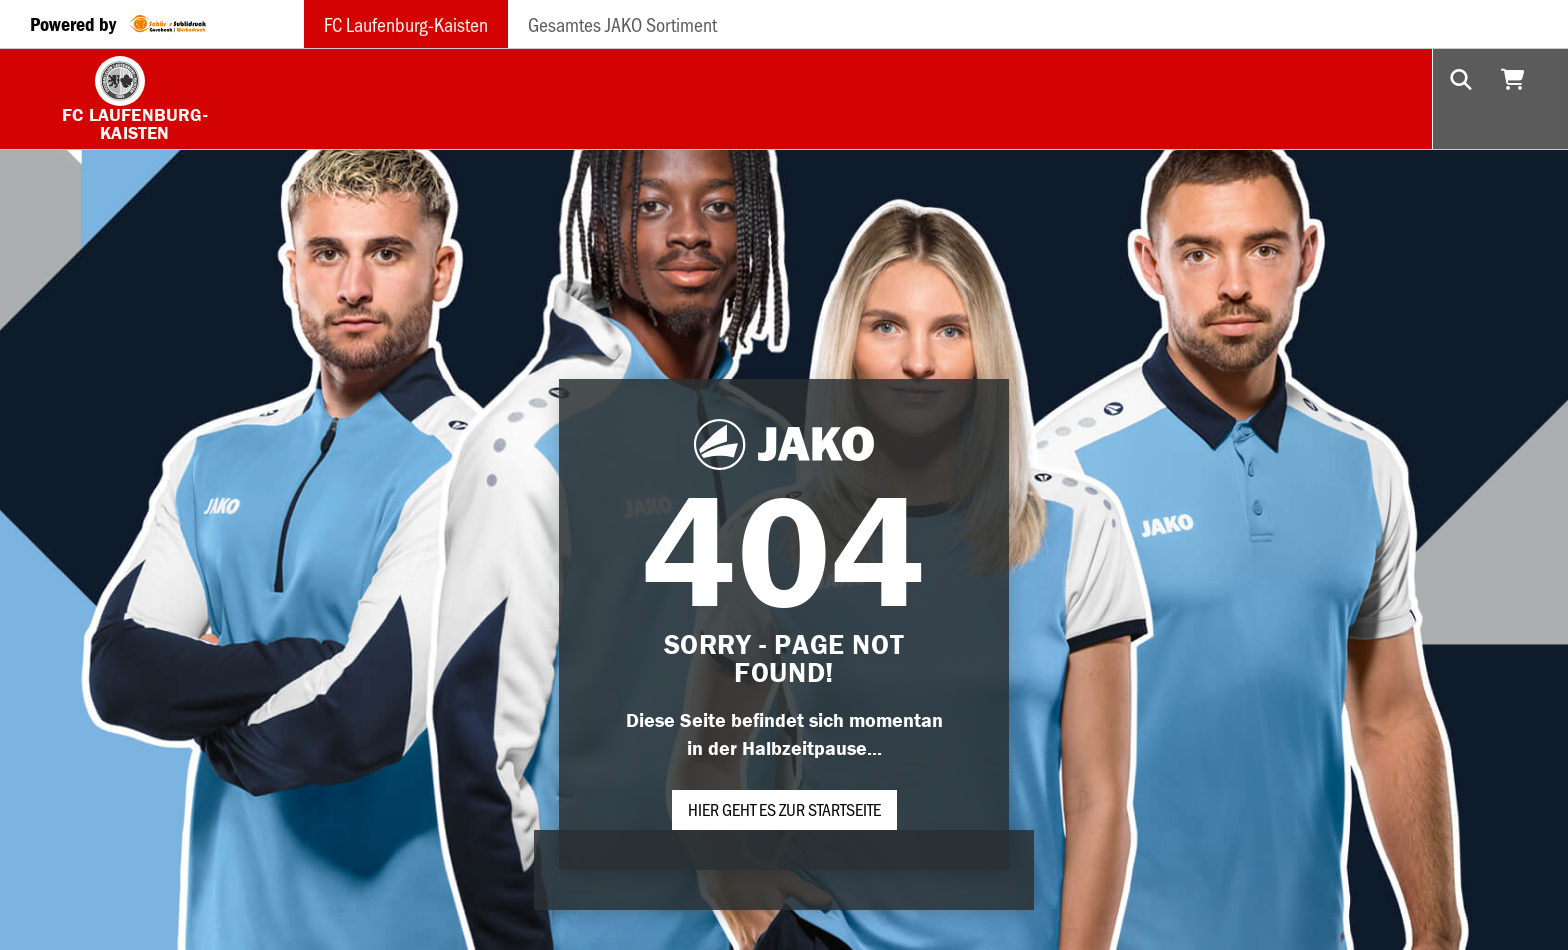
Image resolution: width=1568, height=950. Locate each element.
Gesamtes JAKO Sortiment (622, 24)
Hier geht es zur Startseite (784, 809)
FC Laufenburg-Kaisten (406, 24)
